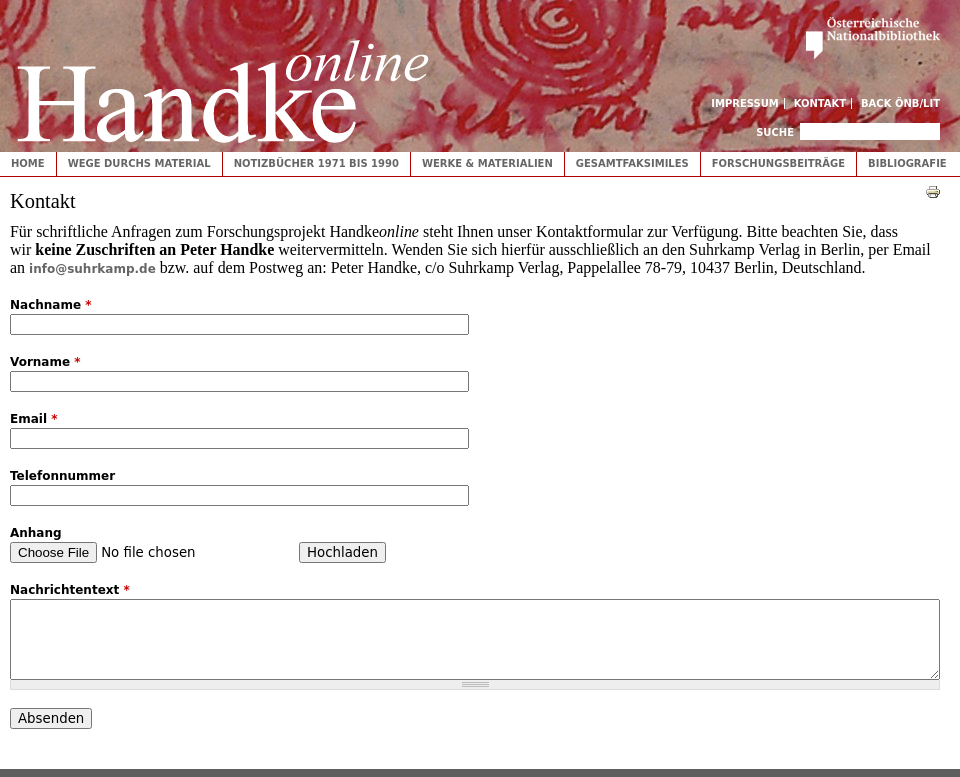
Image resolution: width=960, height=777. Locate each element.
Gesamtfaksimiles (632, 163)
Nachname (51, 305)
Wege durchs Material (139, 163)
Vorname (45, 362)
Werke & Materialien (487, 163)
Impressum (745, 103)
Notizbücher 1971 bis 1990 (316, 163)
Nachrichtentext (70, 590)
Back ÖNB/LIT (900, 103)
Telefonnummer (62, 476)
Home (28, 163)
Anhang (36, 533)
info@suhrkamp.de (92, 269)
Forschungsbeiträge (778, 163)
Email (33, 419)
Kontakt (820, 103)
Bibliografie (907, 163)
